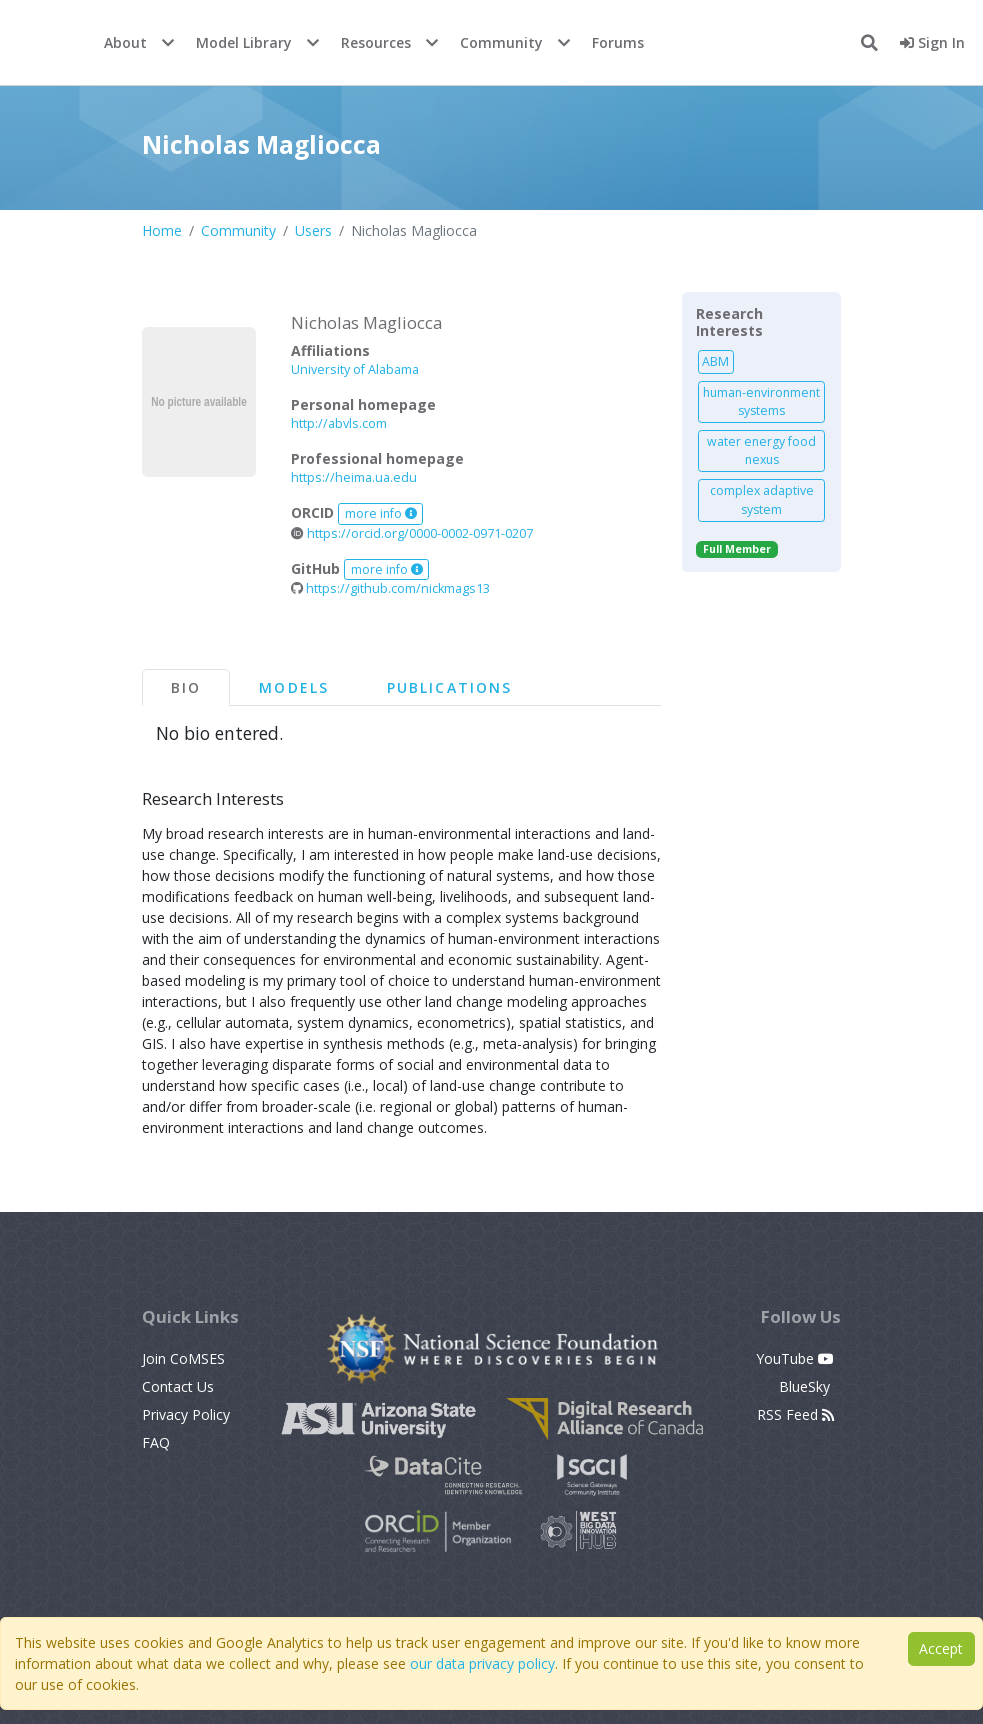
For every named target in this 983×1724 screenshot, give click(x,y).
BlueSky (806, 1386)
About (125, 42)
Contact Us (178, 1386)
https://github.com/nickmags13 (390, 588)
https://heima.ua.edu (354, 477)
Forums (618, 42)
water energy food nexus (761, 450)
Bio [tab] (186, 687)
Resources (376, 42)
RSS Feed (795, 1414)
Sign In (932, 42)
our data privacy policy (482, 1663)
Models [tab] (294, 687)
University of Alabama (355, 369)
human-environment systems (761, 401)
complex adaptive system (762, 499)
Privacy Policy (186, 1414)
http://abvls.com (339, 423)
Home (162, 230)
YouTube (795, 1358)
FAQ (156, 1442)
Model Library (244, 42)
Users (313, 230)
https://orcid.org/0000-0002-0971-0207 (412, 533)
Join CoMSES (183, 1358)
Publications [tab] (449, 687)
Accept (941, 1648)
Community (501, 42)
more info (381, 513)
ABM (715, 361)
